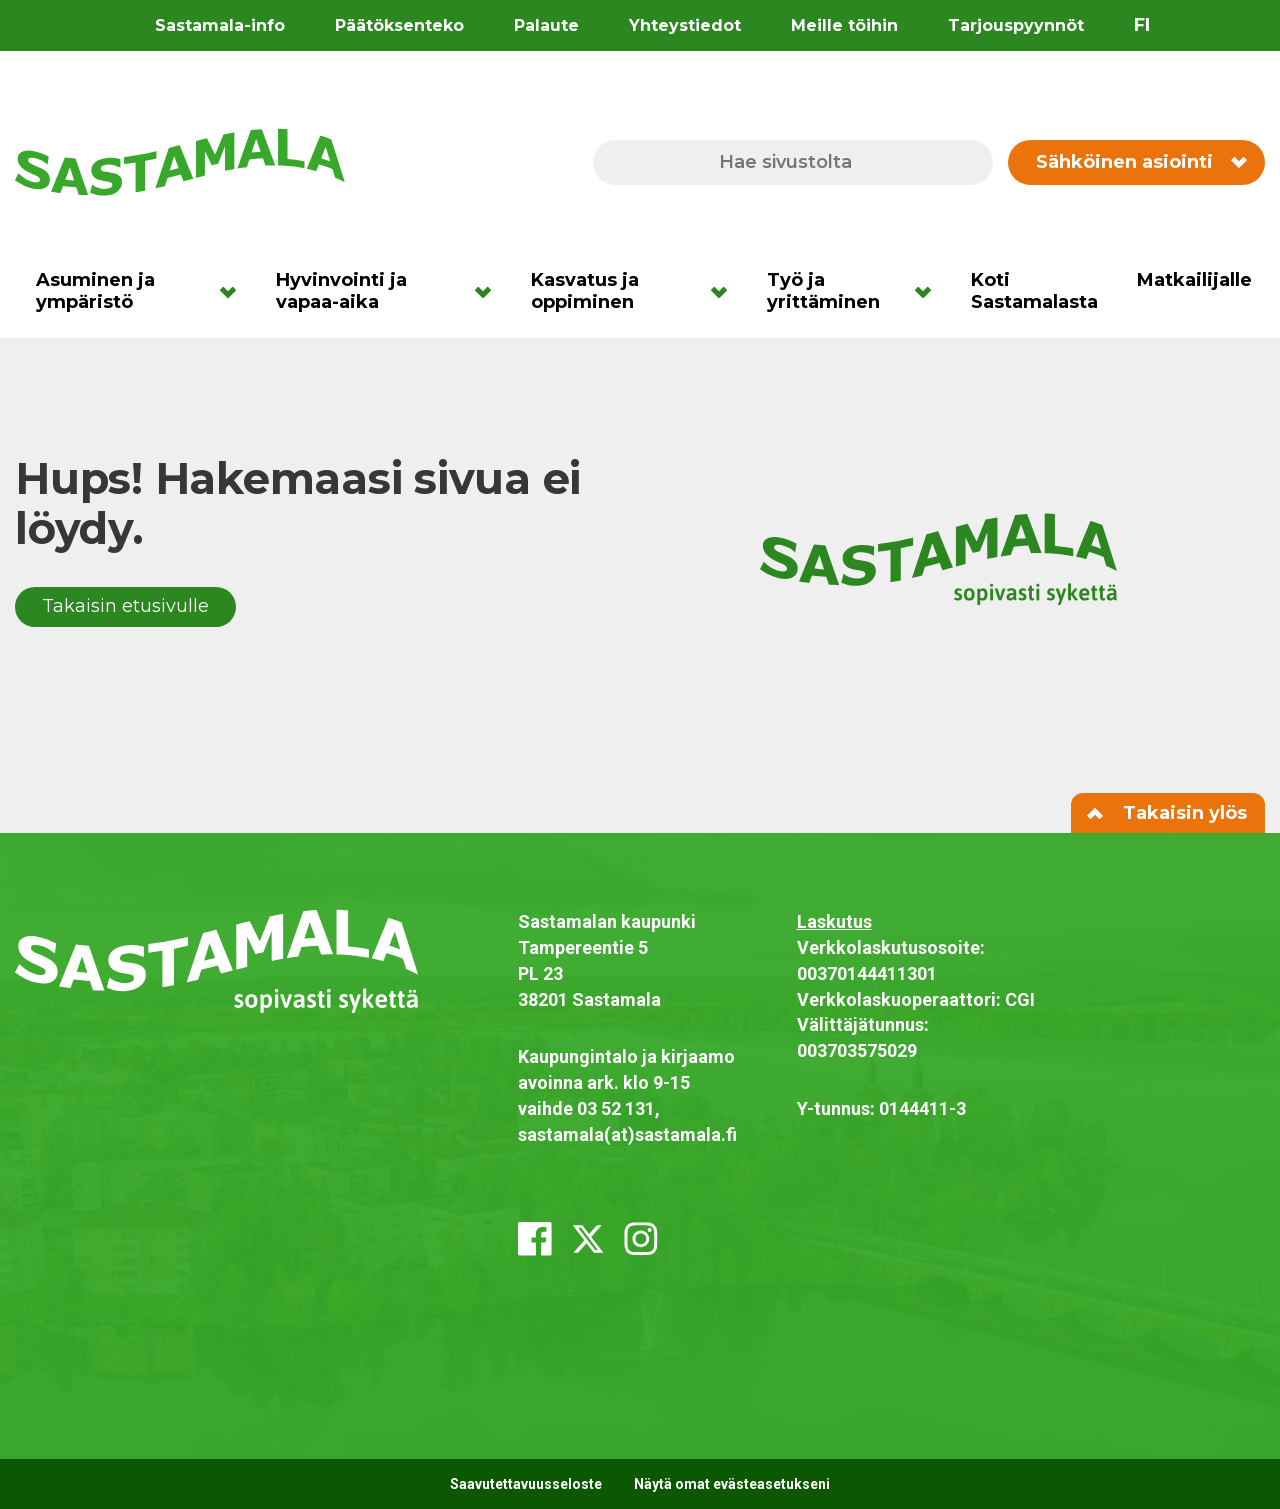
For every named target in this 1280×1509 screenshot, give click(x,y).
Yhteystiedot (685, 25)
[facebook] (535, 1239)
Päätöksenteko (399, 25)
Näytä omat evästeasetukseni (732, 1484)
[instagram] (641, 1239)
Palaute (546, 25)
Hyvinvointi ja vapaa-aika (341, 291)
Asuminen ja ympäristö (95, 291)
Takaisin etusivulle (125, 606)
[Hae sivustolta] (793, 162)
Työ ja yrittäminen (823, 291)
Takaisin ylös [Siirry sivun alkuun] (1168, 813)
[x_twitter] (588, 1239)
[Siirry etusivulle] (180, 161)
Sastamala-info (220, 25)
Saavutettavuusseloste (526, 1484)
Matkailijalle (1194, 280)
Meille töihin (844, 25)
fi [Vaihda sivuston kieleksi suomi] (1142, 25)
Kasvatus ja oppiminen (585, 291)
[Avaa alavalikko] (234, 291)
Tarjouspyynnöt (1016, 25)
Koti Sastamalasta (1034, 291)
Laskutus (834, 921)
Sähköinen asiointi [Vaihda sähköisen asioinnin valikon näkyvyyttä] (1140, 162)
